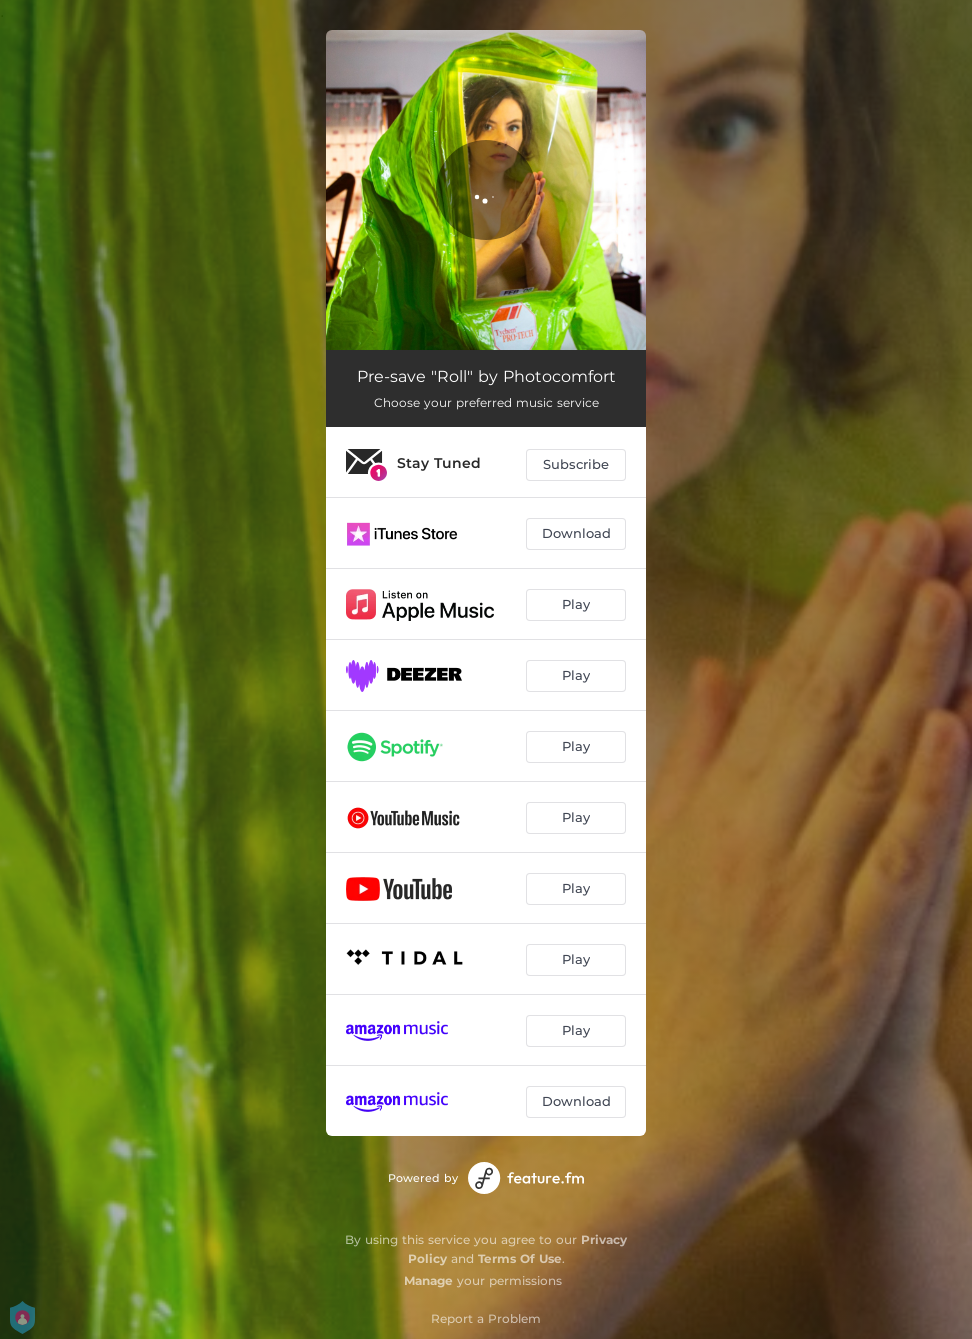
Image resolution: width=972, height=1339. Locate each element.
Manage (428, 1280)
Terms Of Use (520, 1258)
